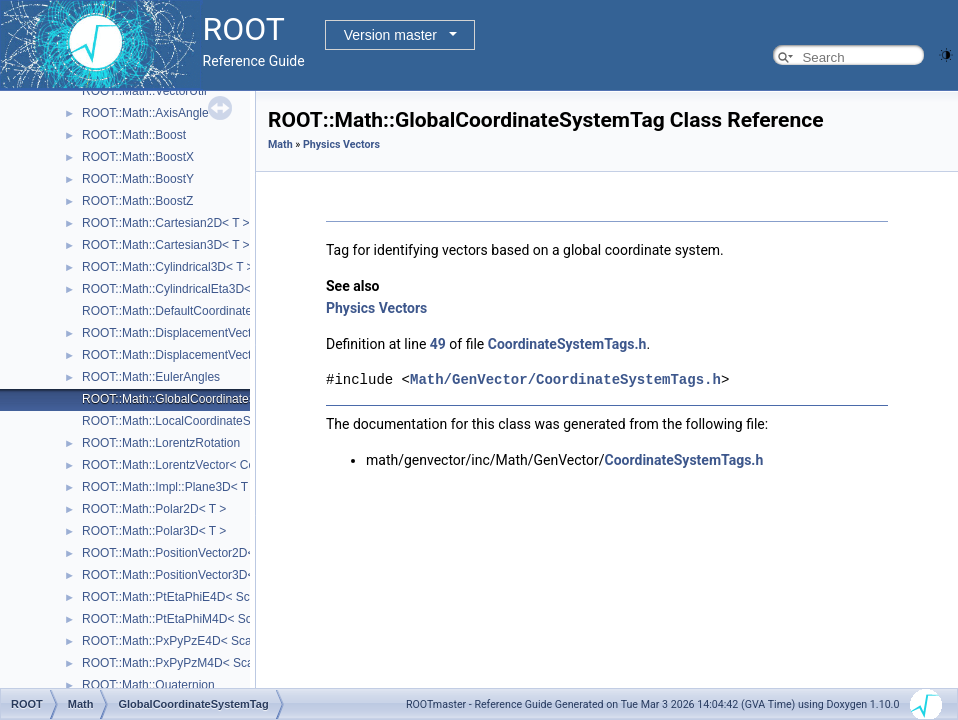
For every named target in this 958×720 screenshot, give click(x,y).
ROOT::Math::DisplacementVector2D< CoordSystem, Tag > (239, 333)
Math (280, 144)
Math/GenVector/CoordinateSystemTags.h (565, 379)
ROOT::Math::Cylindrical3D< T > (168, 267)
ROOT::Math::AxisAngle (145, 113)
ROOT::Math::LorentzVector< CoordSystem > (202, 465)
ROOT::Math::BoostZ (137, 201)
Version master (390, 35)
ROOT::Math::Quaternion (148, 685)
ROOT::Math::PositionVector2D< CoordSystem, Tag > (224, 553)
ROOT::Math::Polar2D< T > (154, 509)
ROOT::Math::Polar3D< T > (154, 531)
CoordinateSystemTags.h (567, 344)
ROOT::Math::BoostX (138, 157)
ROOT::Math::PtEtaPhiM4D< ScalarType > (195, 619)
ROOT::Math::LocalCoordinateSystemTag (192, 421)
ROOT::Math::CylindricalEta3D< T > (177, 289)
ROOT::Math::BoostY (138, 179)
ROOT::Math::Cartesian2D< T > (166, 223)
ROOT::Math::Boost (134, 135)
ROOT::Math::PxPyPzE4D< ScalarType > (191, 641)
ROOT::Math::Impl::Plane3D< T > (170, 487)
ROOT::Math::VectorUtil (144, 91)
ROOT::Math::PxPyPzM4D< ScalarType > (192, 663)
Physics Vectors (341, 144)
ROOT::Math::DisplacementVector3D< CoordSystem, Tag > (239, 355)
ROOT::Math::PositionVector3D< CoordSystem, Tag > (224, 575)
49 (438, 344)
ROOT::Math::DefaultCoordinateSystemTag (196, 311)
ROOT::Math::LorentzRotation (161, 443)
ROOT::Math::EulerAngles (151, 377)
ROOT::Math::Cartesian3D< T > (166, 245)
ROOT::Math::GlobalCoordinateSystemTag (195, 399)
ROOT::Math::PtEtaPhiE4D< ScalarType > (194, 597)
